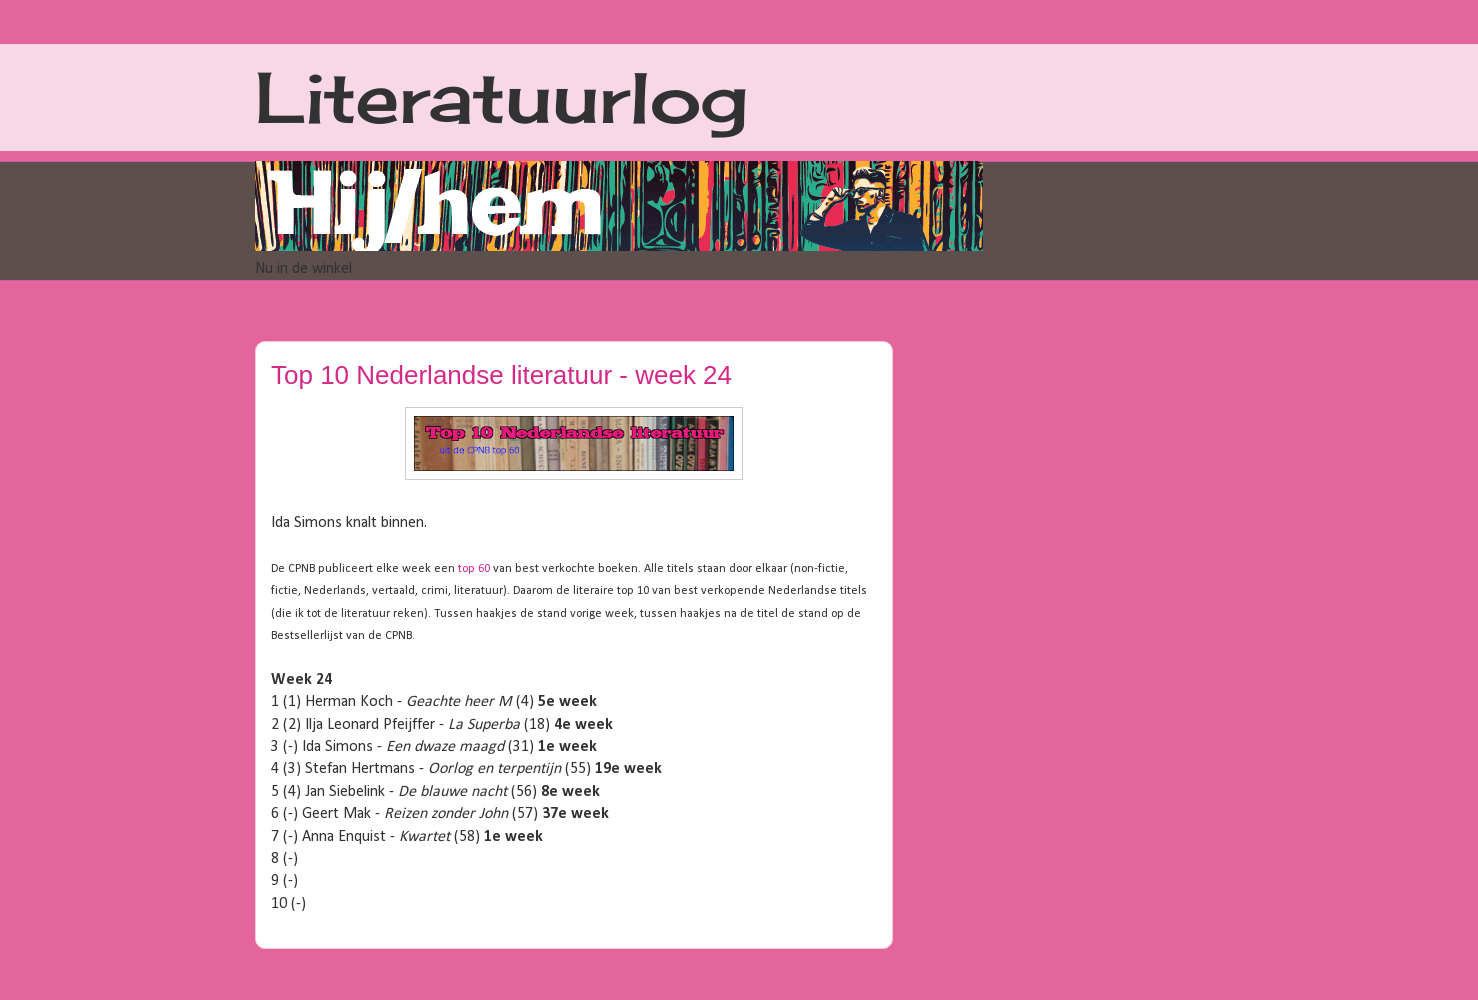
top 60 (474, 569)
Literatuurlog (501, 97)
